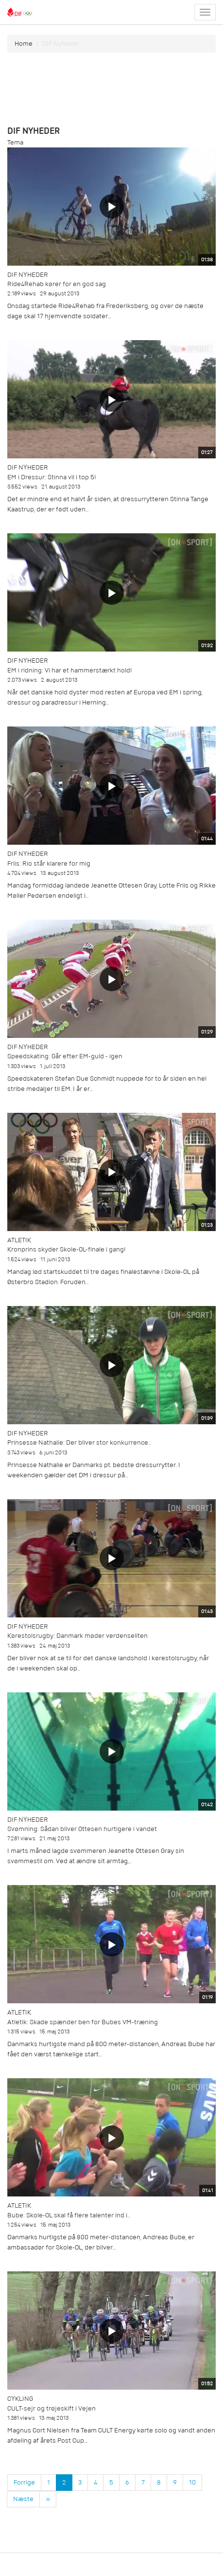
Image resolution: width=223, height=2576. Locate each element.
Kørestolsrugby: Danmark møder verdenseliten (77, 1635)
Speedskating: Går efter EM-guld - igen (64, 1056)
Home (24, 43)
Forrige (24, 2482)
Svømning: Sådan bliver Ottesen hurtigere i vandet (82, 1828)
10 (192, 2482)
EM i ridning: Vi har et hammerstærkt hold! (69, 670)
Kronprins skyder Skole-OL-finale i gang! (66, 1249)
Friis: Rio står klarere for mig (48, 863)
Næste (23, 2498)
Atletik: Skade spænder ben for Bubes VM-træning (82, 2022)
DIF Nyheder (27, 274)
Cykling (20, 2398)
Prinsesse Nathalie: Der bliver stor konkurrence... (79, 1442)
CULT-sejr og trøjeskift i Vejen (51, 2408)
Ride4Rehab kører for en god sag (56, 284)
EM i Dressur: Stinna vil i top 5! (51, 477)
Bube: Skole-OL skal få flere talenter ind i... (68, 2215)
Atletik (19, 1240)
